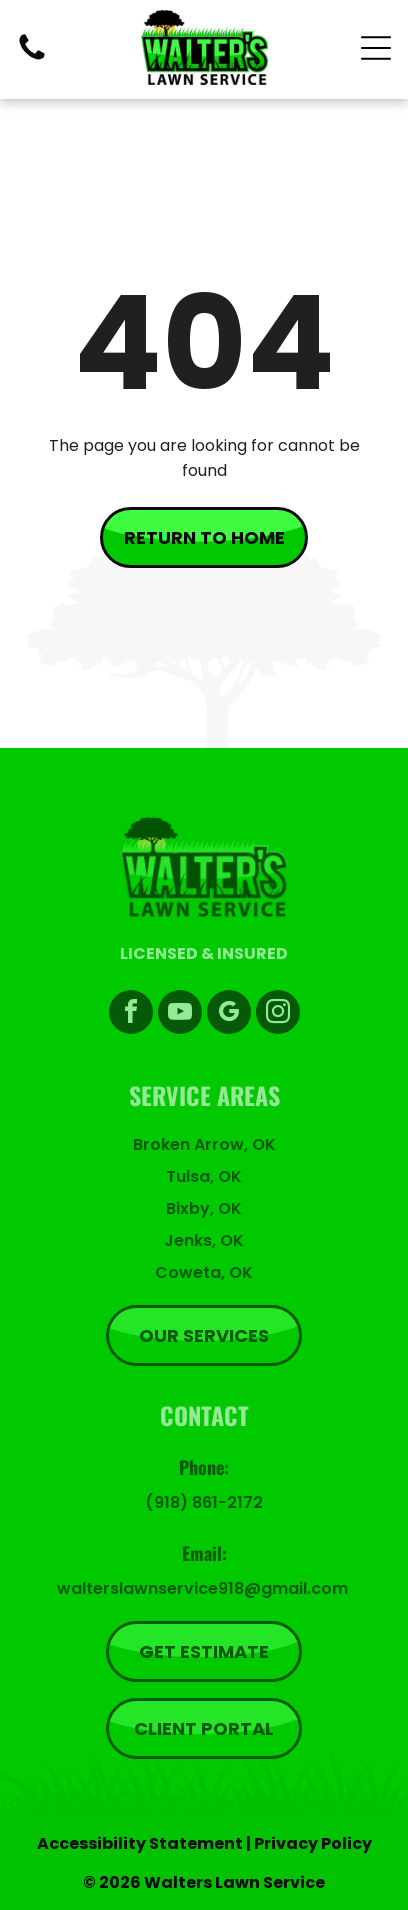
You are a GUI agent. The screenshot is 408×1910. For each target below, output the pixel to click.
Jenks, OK (204, 1240)
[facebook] (131, 1014)
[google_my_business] (229, 1014)
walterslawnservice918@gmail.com (202, 1588)
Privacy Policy (313, 1843)
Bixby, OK (204, 1208)
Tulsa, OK (204, 1176)
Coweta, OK (204, 1272)
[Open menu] (376, 48)
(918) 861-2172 (204, 1502)
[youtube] (180, 1014)
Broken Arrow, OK (204, 1144)
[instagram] (278, 1014)
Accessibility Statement (140, 1843)
